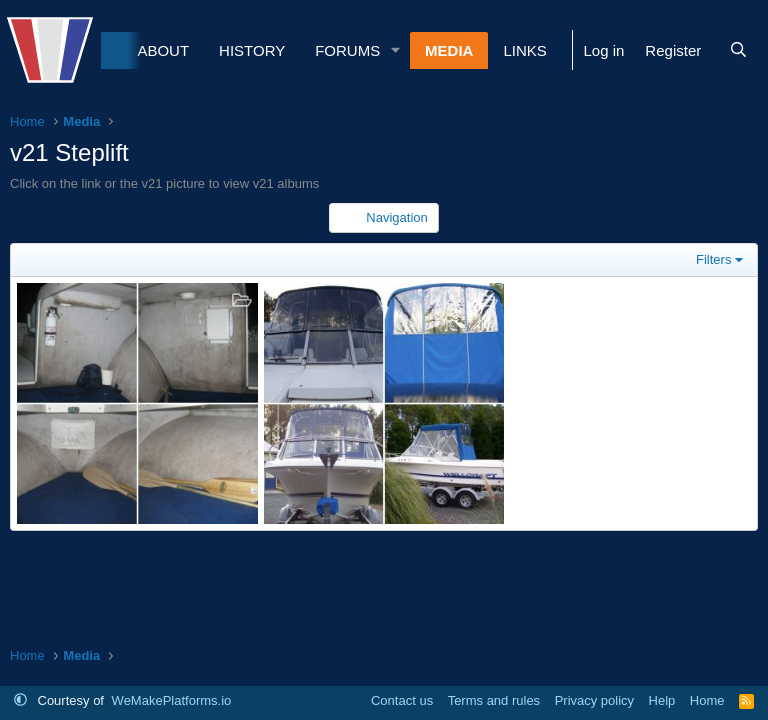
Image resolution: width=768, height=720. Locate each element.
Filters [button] (713, 259)
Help (662, 700)
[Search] (738, 50)
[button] (396, 50)
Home (707, 700)
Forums (347, 50)
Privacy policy (594, 700)
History (252, 50)
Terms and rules (494, 700)
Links (524, 50)
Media (449, 50)
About (163, 50)
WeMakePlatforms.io (172, 700)
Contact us (402, 700)
